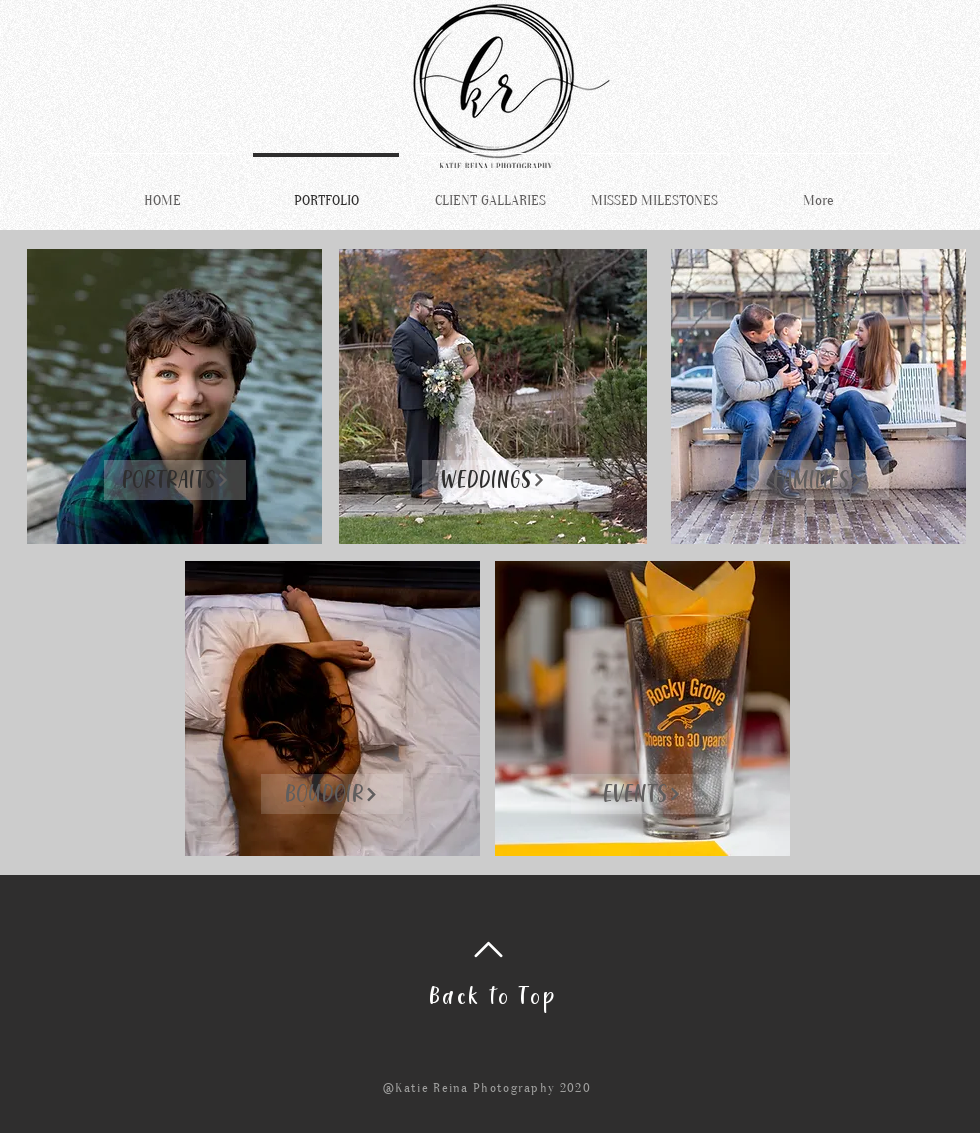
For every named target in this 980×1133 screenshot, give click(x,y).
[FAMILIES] (818, 480)
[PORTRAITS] (175, 480)
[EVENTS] (642, 794)
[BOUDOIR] (332, 794)
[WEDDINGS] (493, 480)
